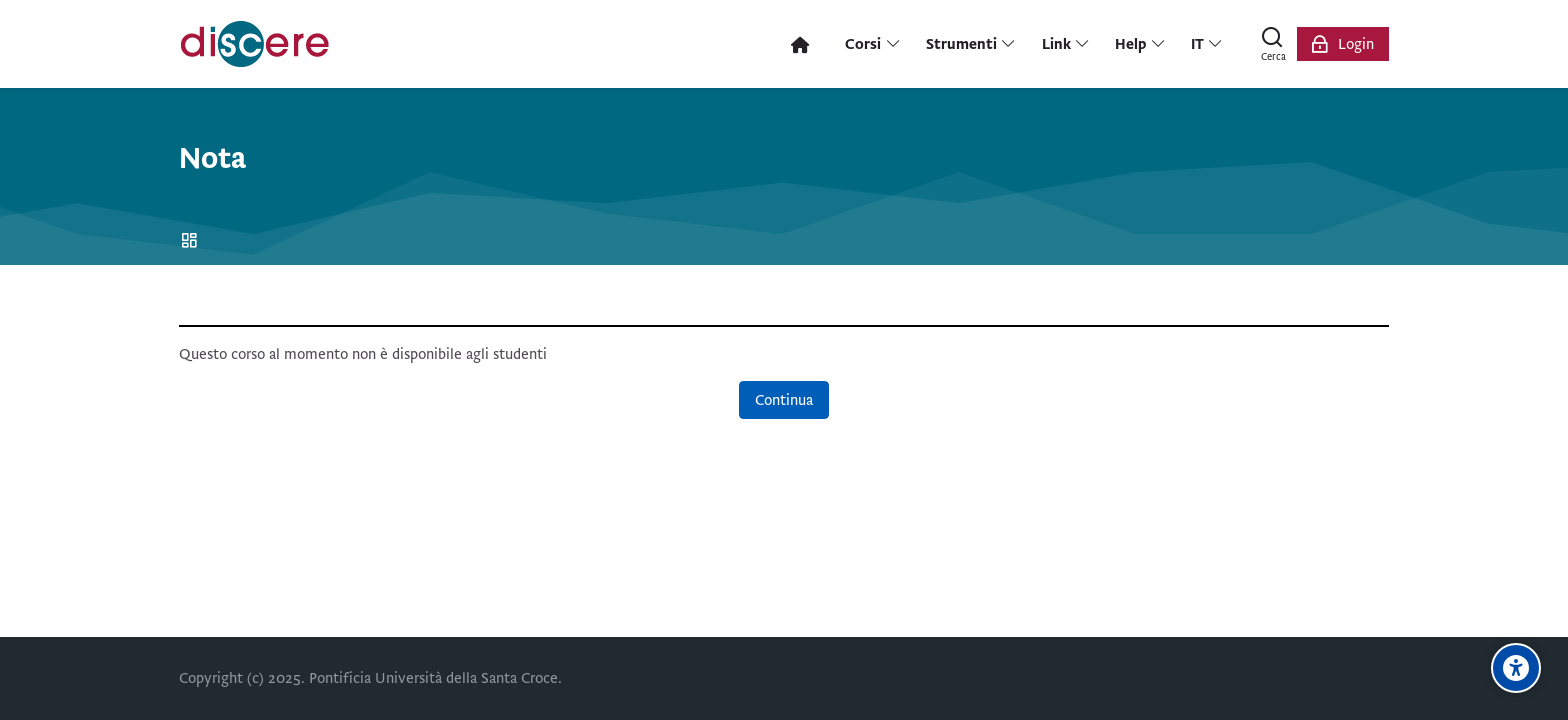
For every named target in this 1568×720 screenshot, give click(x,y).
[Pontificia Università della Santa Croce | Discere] (255, 44)
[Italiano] (1207, 44)
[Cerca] (1273, 44)
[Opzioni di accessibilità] (1516, 668)
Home (192, 241)
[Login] (1343, 44)
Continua (784, 400)
